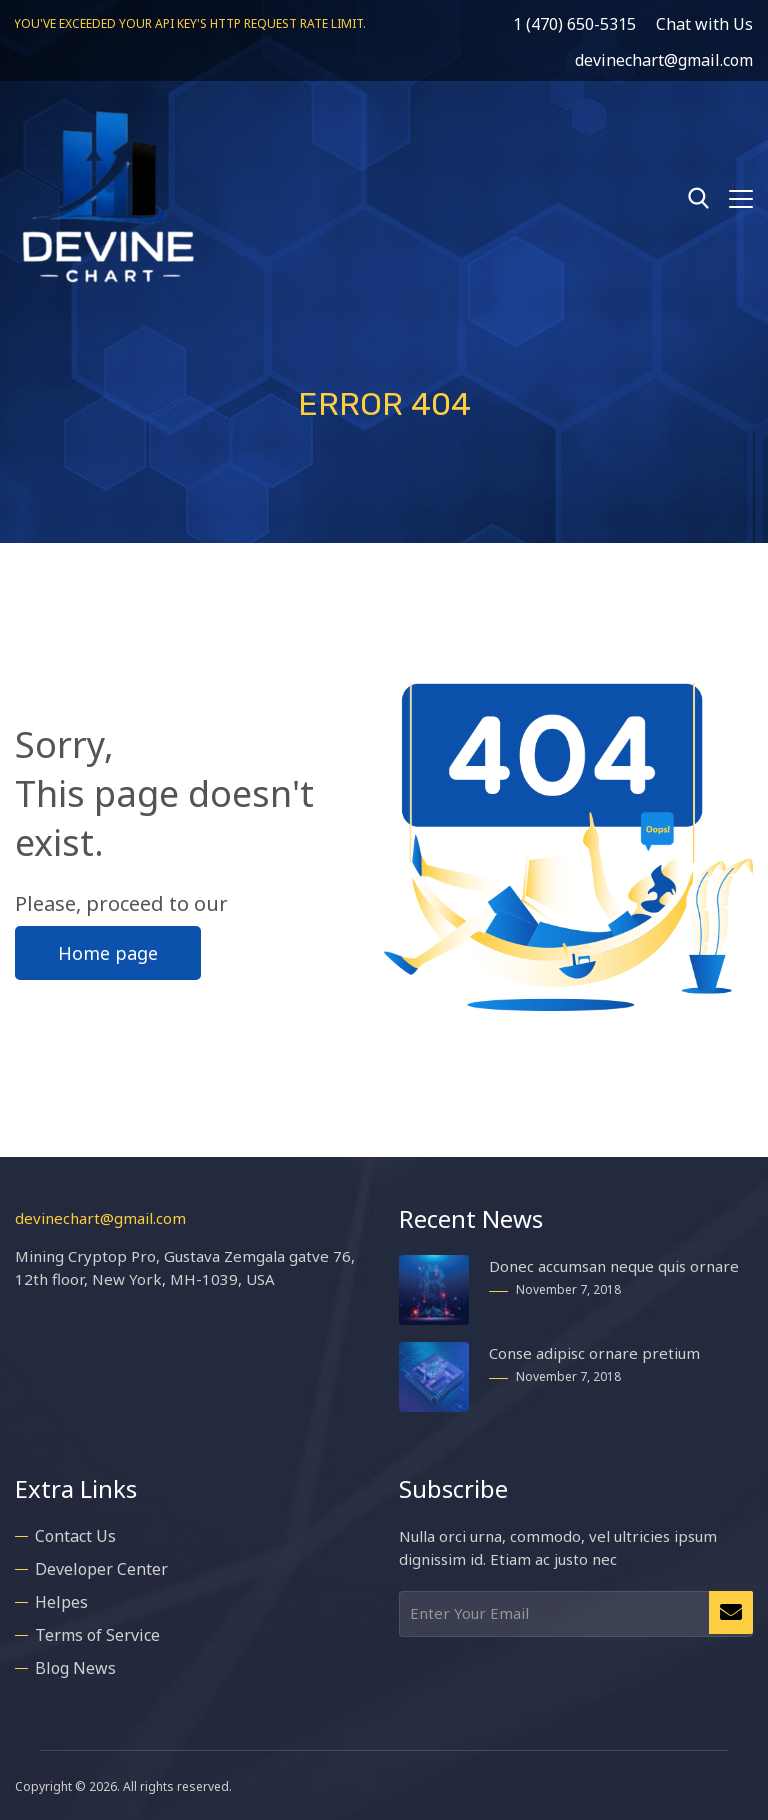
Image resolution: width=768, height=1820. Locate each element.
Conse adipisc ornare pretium (594, 1350)
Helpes (61, 1599)
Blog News (75, 1665)
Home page (108, 950)
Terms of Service (97, 1632)
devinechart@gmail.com (100, 1215)
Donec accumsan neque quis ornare (614, 1263)
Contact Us (75, 1533)
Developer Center (101, 1566)
